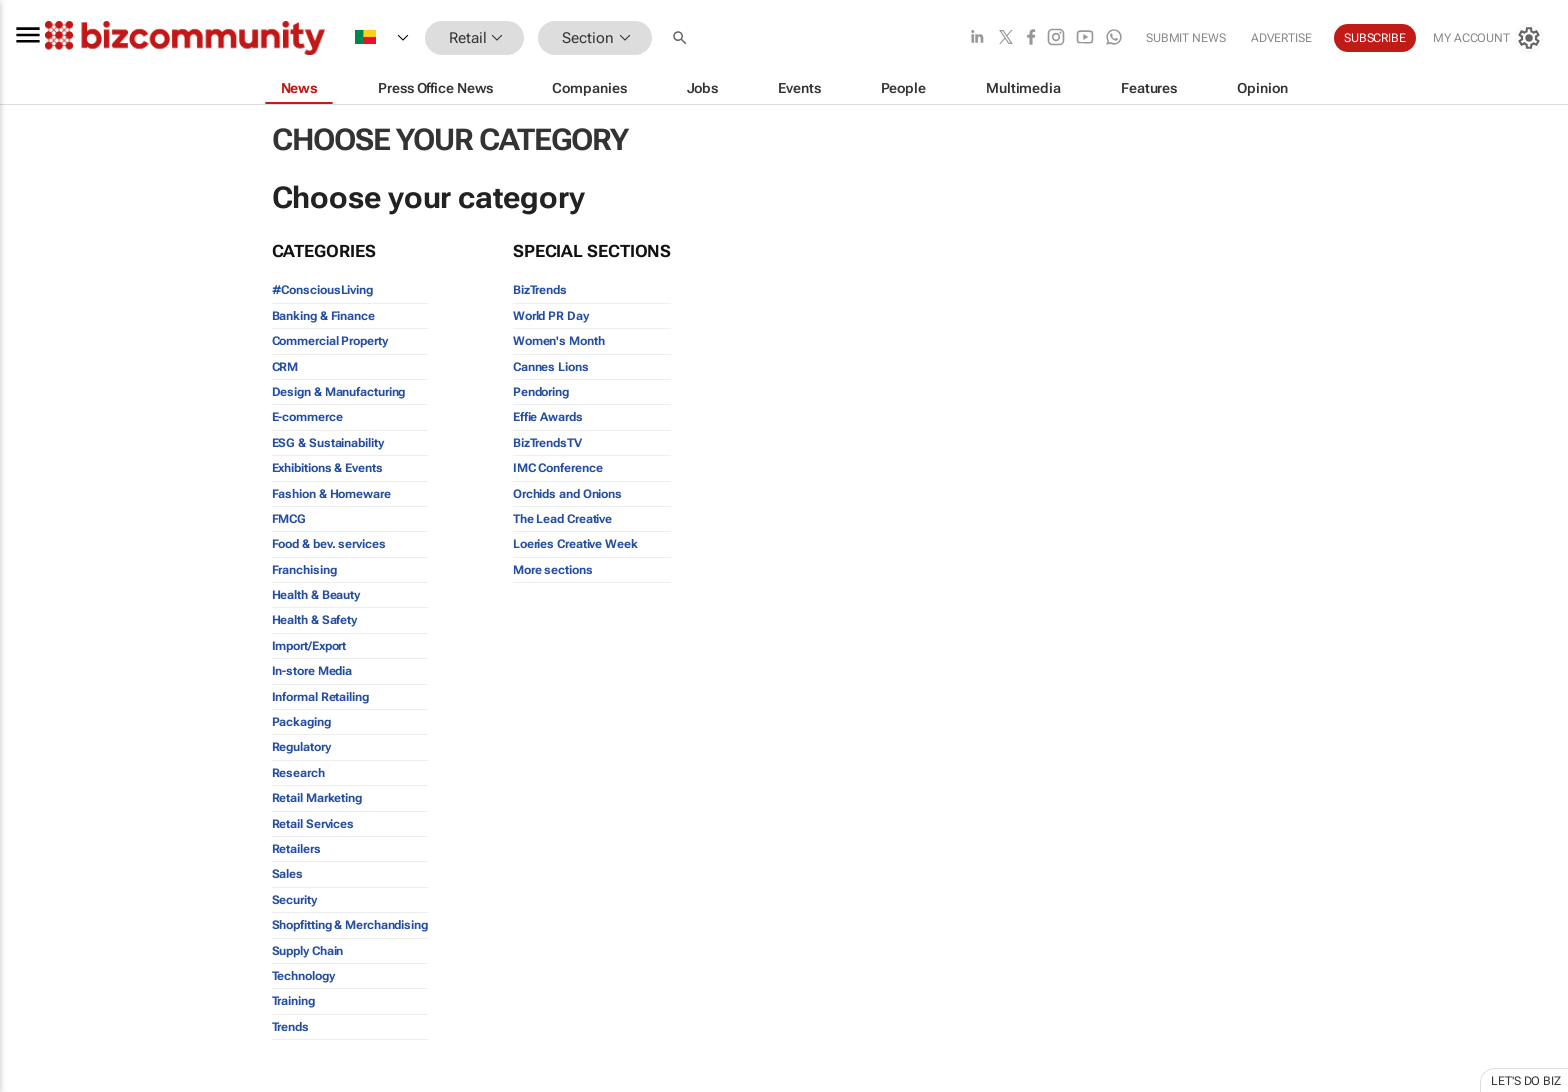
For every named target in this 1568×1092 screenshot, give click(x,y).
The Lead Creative (562, 519)
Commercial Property (330, 341)
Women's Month (559, 341)
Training (293, 1001)
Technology (303, 976)
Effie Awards (548, 417)
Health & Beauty (316, 595)
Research (298, 773)
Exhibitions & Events (327, 468)
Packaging (301, 722)
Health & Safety (315, 620)
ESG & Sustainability (328, 443)
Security (294, 900)
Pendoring (541, 392)
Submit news (1186, 38)
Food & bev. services (329, 544)
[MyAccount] (1488, 38)
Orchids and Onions (567, 494)
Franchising (304, 570)
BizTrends (540, 290)
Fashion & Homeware (331, 494)
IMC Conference (558, 468)
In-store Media (312, 671)
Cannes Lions (551, 367)
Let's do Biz (1526, 1081)
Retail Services (313, 824)
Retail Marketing (317, 798)
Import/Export (309, 646)
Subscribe (1375, 38)
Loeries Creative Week (575, 544)
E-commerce (307, 417)
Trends (290, 1027)
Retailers (296, 849)
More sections (553, 570)
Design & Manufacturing (339, 392)
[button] (682, 38)
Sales (288, 874)
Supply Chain (308, 951)
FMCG (289, 519)
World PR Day (551, 316)
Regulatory (301, 747)
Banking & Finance (323, 316)
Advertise (1281, 38)
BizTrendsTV (547, 443)
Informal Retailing (320, 697)
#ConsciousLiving (322, 290)
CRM (285, 367)
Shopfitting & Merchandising (350, 925)
